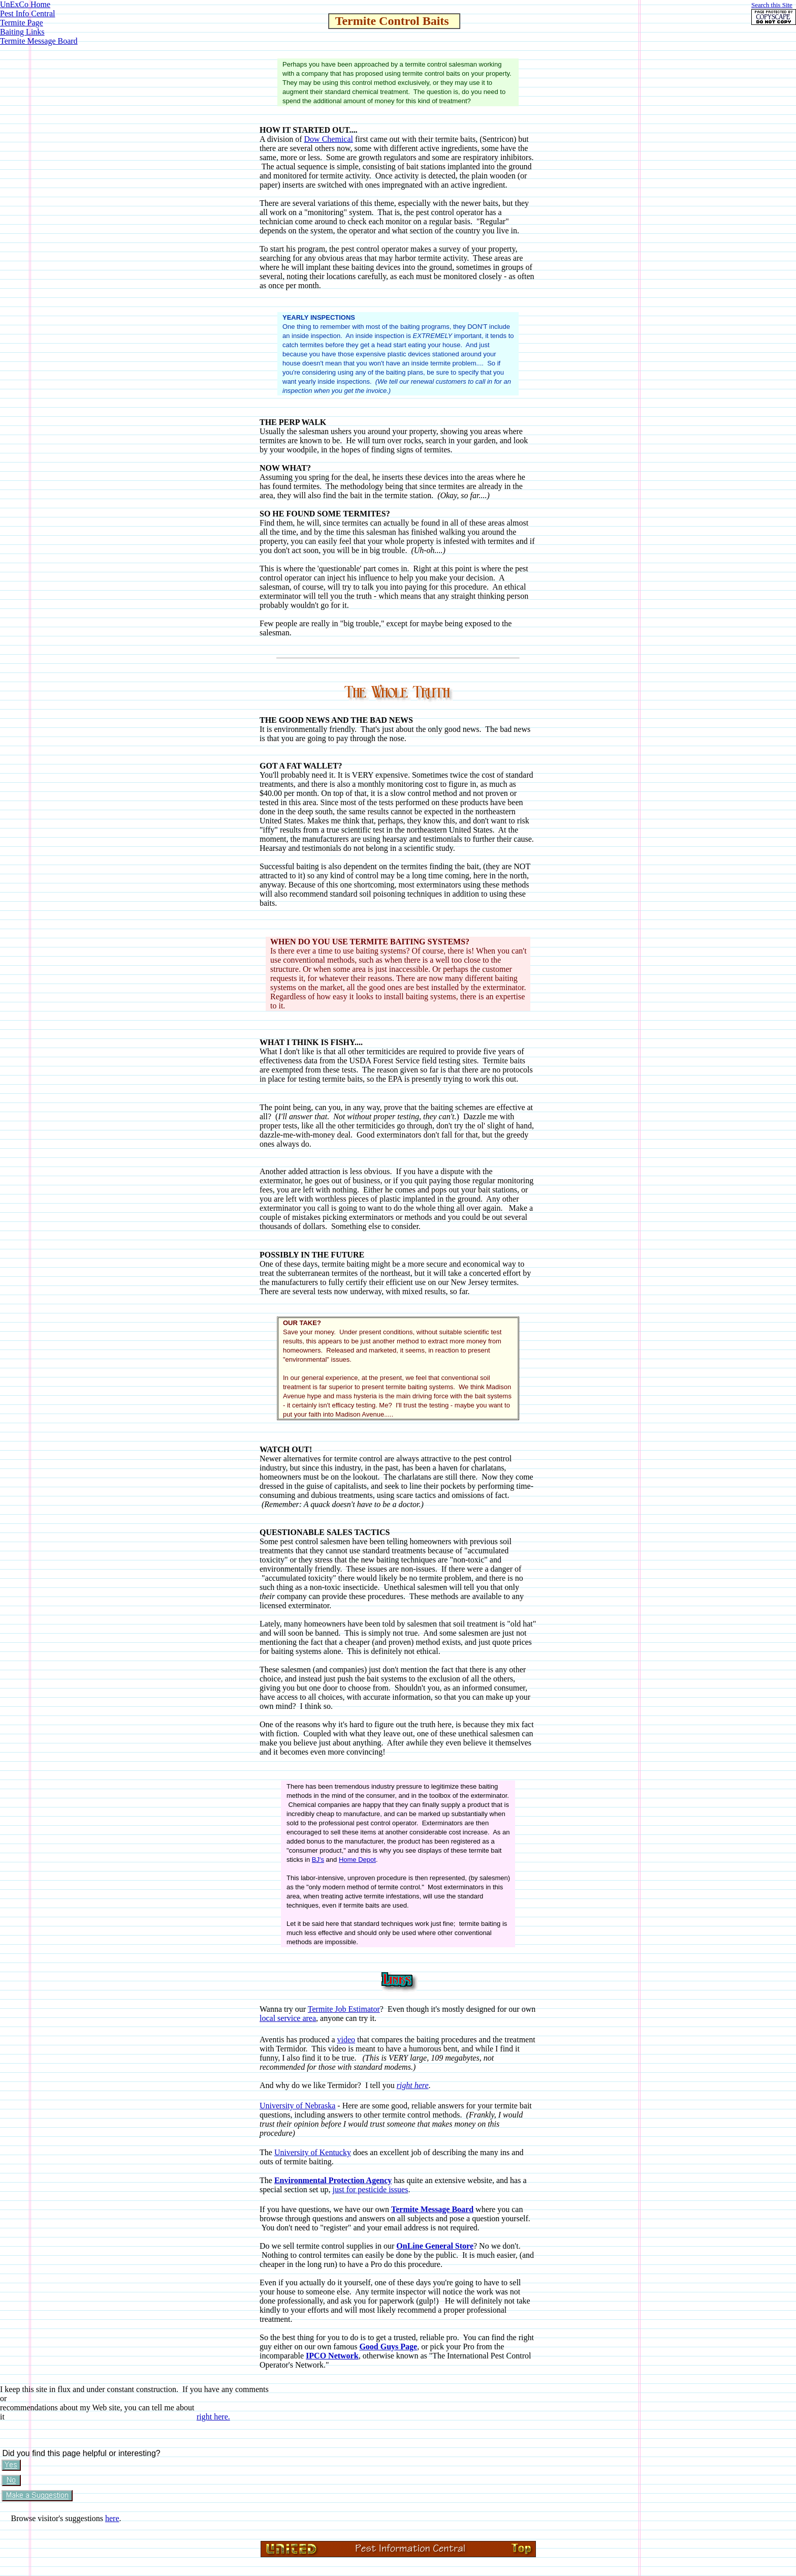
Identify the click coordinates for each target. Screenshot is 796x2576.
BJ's (318, 1859)
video (346, 2039)
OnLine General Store (434, 2246)
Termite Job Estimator (344, 2009)
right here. (213, 2416)
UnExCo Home (25, 4)
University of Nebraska (297, 2105)
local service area (288, 2018)
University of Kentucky (312, 2152)
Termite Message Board (39, 41)
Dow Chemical (328, 139)
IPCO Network (332, 2355)
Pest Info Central (27, 13)
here (112, 2518)
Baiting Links (22, 31)
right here (413, 2085)
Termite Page (21, 22)
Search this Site (771, 5)
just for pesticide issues (370, 2189)
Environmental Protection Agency (333, 2180)
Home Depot (357, 1859)
